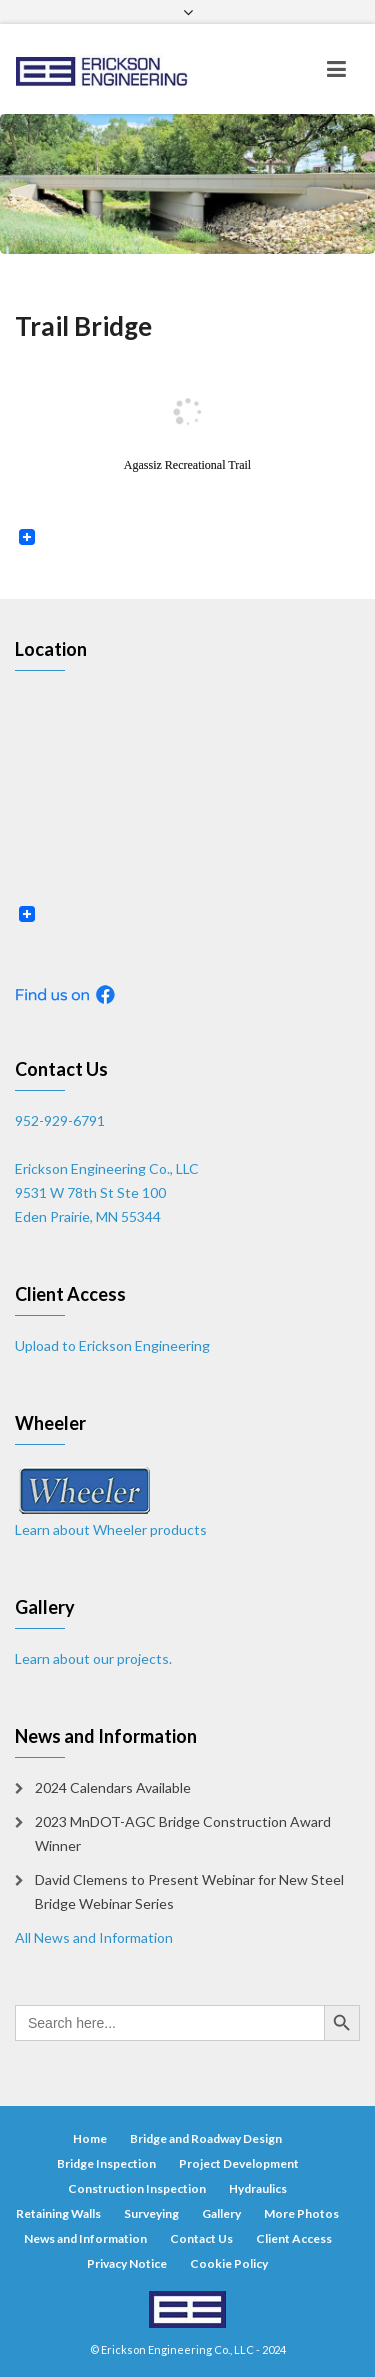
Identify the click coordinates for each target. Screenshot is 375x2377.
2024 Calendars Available (113, 1787)
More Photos (301, 2213)
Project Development (239, 2163)
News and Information (85, 2238)
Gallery (221, 2213)
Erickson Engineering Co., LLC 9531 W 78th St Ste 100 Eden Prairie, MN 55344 (107, 1192)
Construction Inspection (137, 2188)
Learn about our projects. (93, 1658)
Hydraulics (258, 2188)
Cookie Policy (229, 2263)
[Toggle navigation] (336, 69)
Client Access (294, 2238)
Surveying (151, 2213)
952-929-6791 (60, 1120)
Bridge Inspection (106, 2163)
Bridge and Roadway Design (206, 2138)
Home (90, 2138)
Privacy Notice (127, 2263)
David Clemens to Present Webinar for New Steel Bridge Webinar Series (189, 1891)
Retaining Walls (58, 2213)
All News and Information (94, 1937)
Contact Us (201, 2238)
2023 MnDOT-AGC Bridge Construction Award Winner (183, 1833)
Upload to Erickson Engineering (112, 1345)
